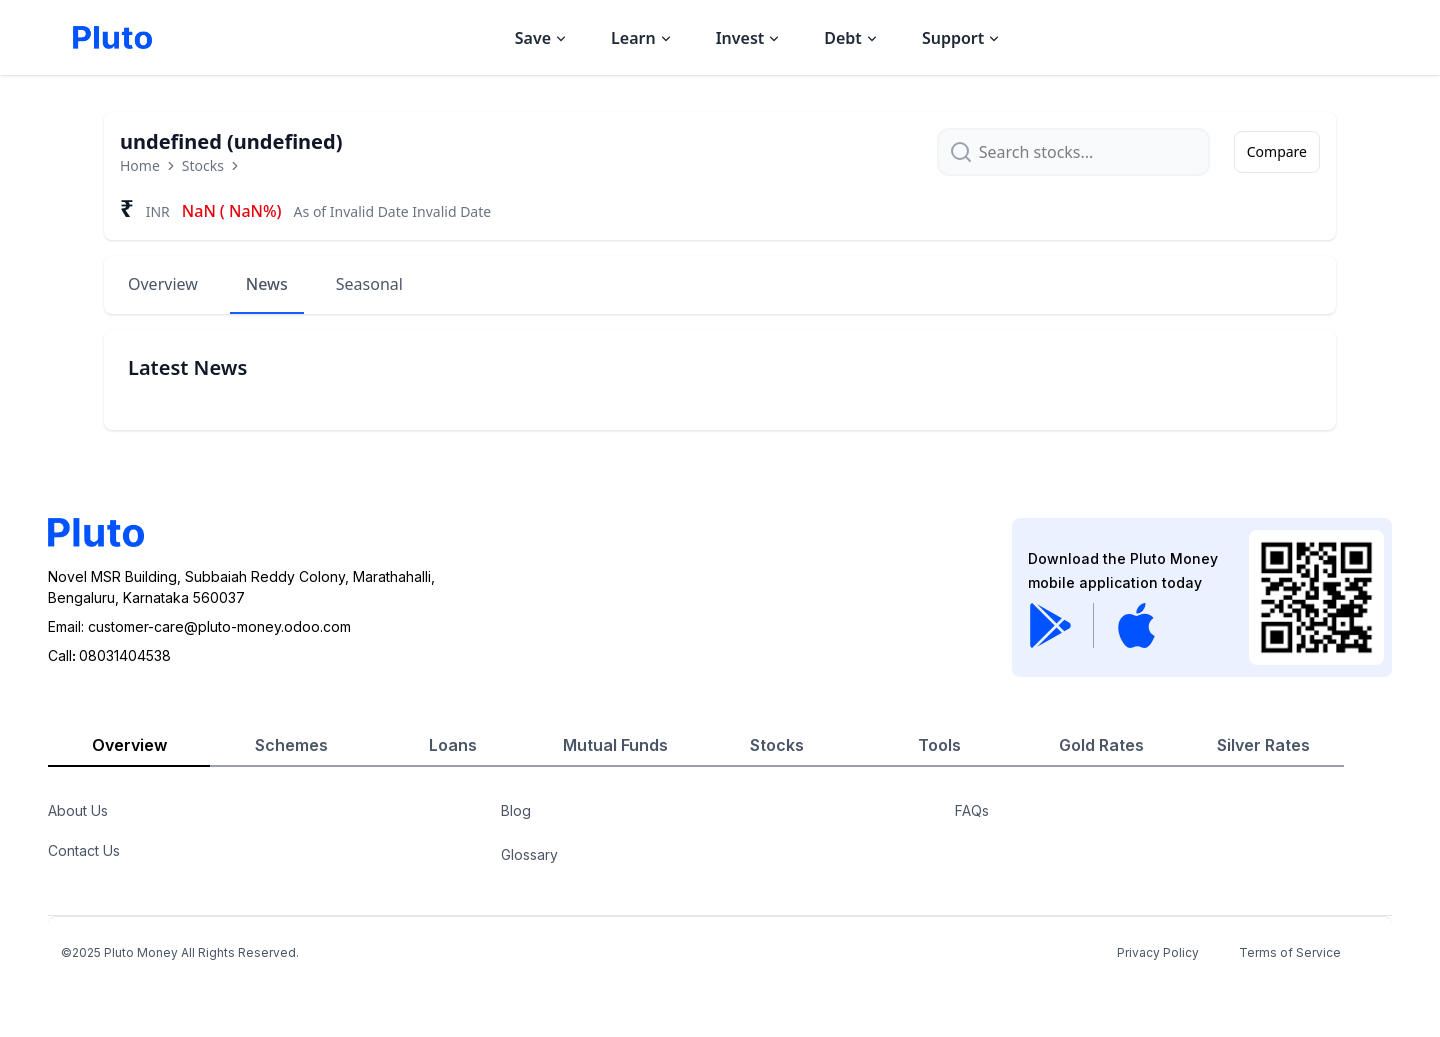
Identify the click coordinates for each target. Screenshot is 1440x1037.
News (267, 284)
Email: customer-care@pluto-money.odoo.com (199, 626)
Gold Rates (1101, 745)
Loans (453, 745)
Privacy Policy (1158, 952)
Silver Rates (1263, 745)
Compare (1277, 151)
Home (140, 165)
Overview (163, 284)
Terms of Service (1290, 952)
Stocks (203, 165)
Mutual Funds (615, 745)
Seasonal (369, 284)
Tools (939, 745)
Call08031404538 (109, 655)
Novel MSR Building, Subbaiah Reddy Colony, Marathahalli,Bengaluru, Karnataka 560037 (241, 587)
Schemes (291, 745)
